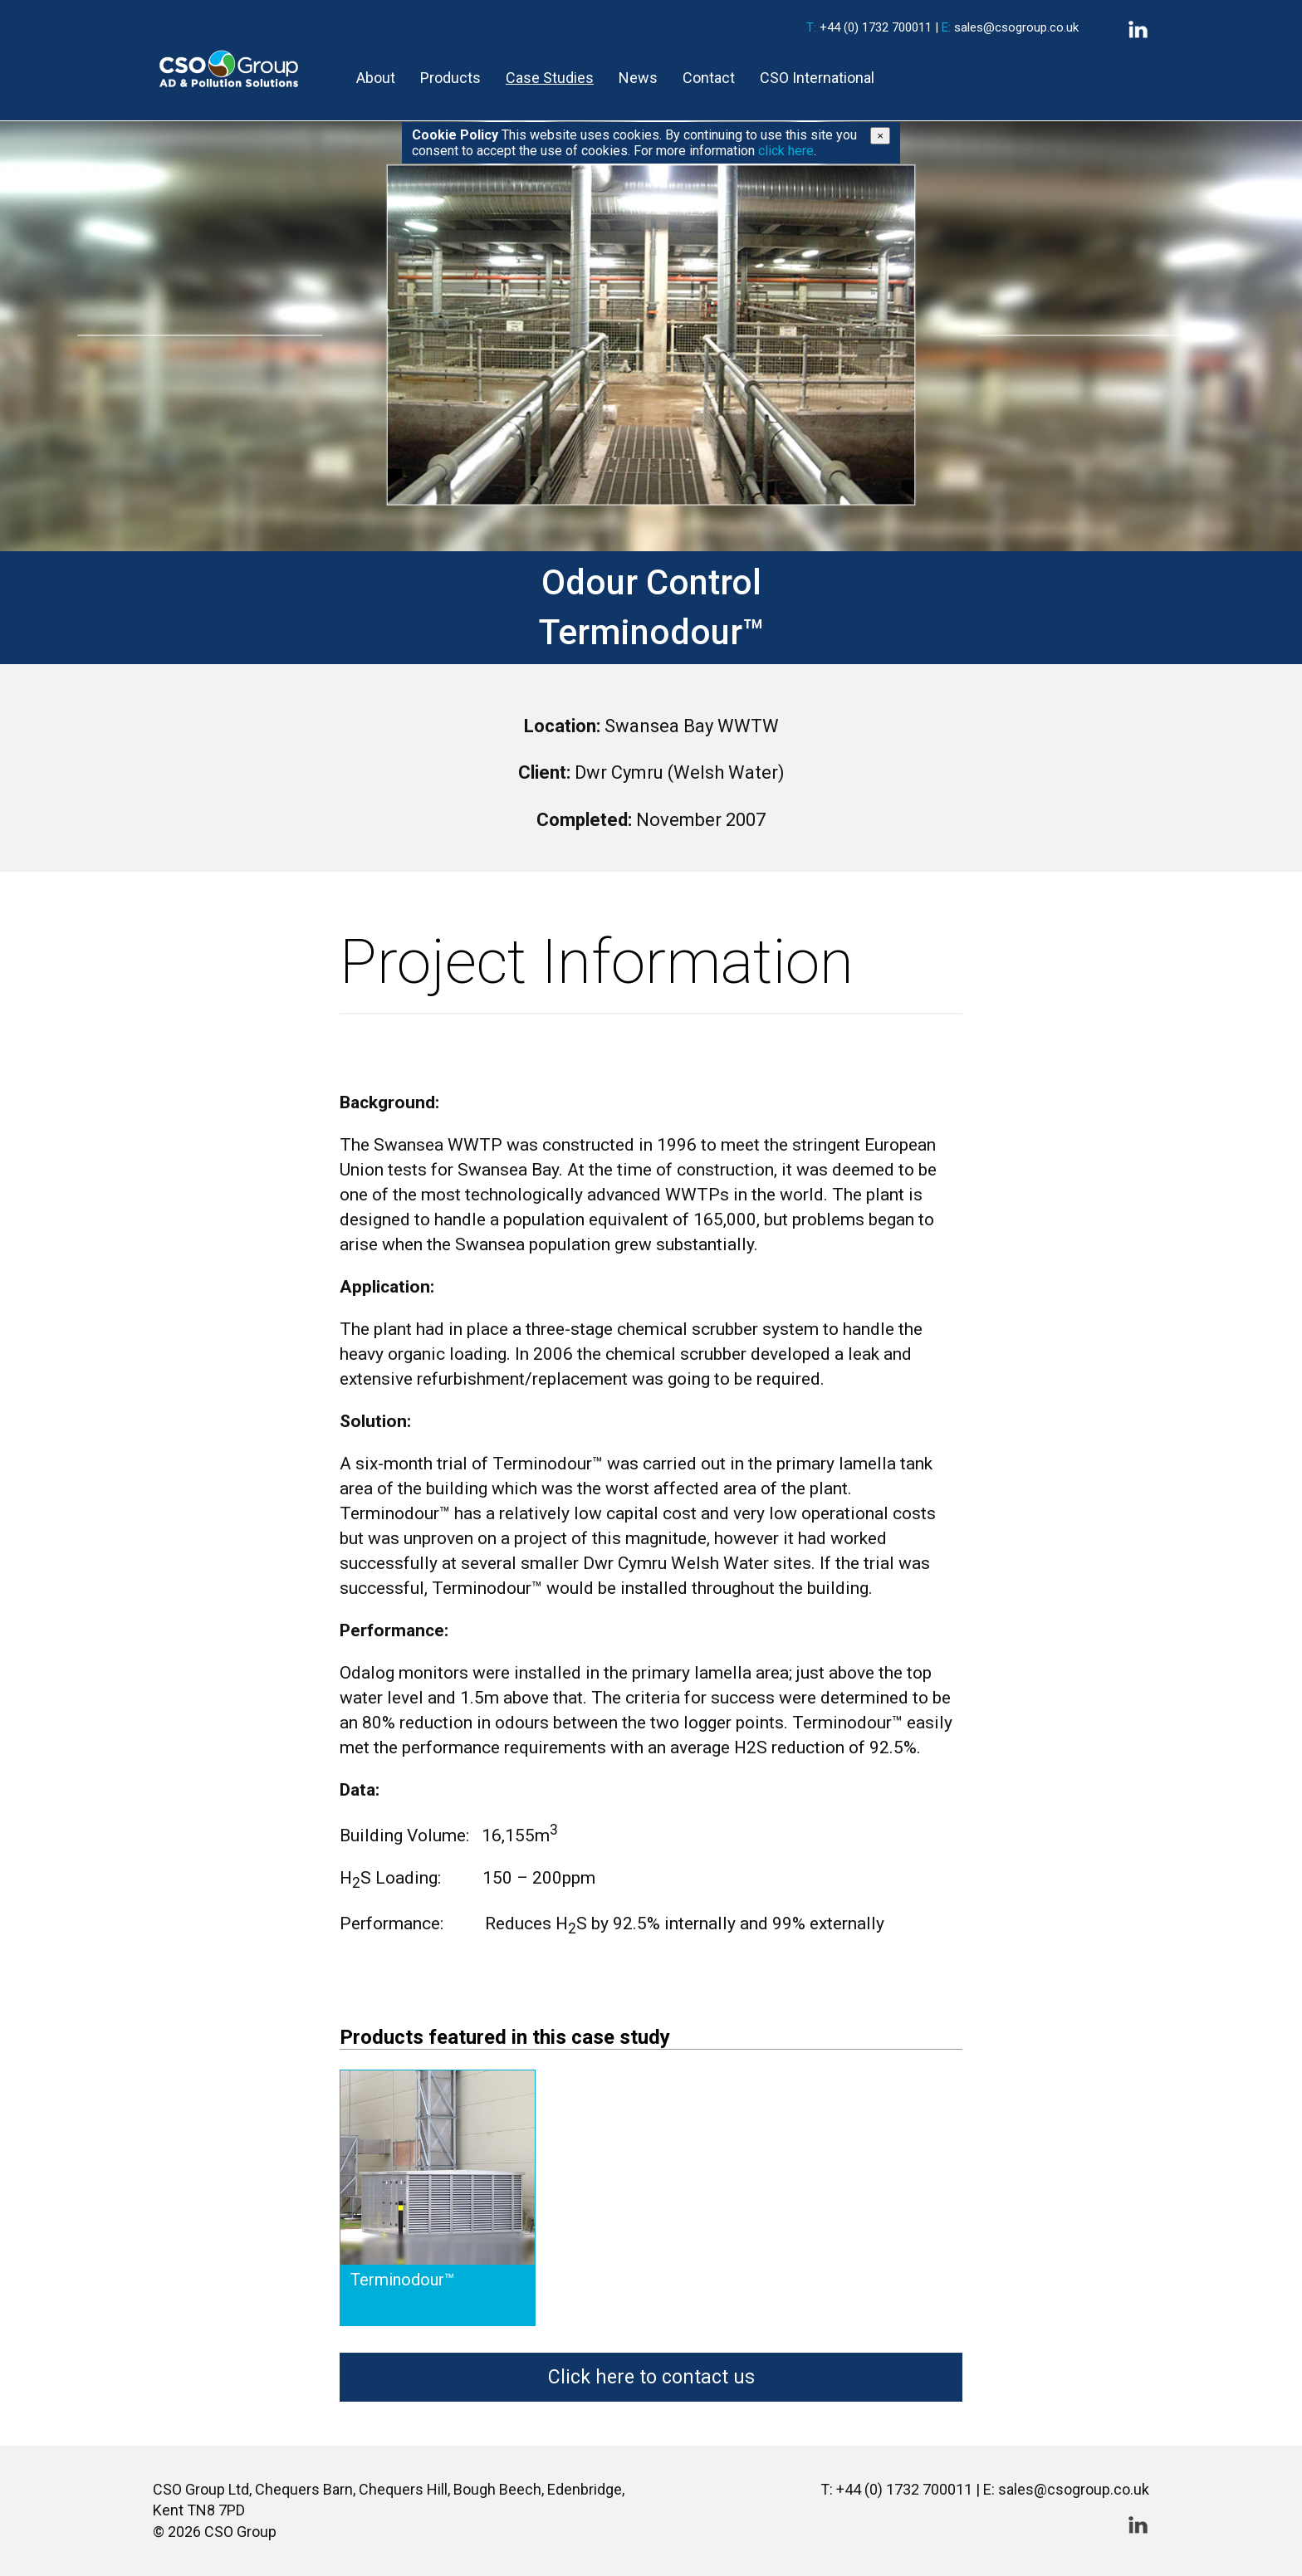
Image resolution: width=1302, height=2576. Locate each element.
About (375, 77)
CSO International (817, 77)
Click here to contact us (651, 2377)
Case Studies (550, 77)
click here (786, 151)
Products (450, 77)
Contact (709, 77)
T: (811, 27)
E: (946, 27)
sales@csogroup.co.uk (1016, 27)
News (638, 77)
